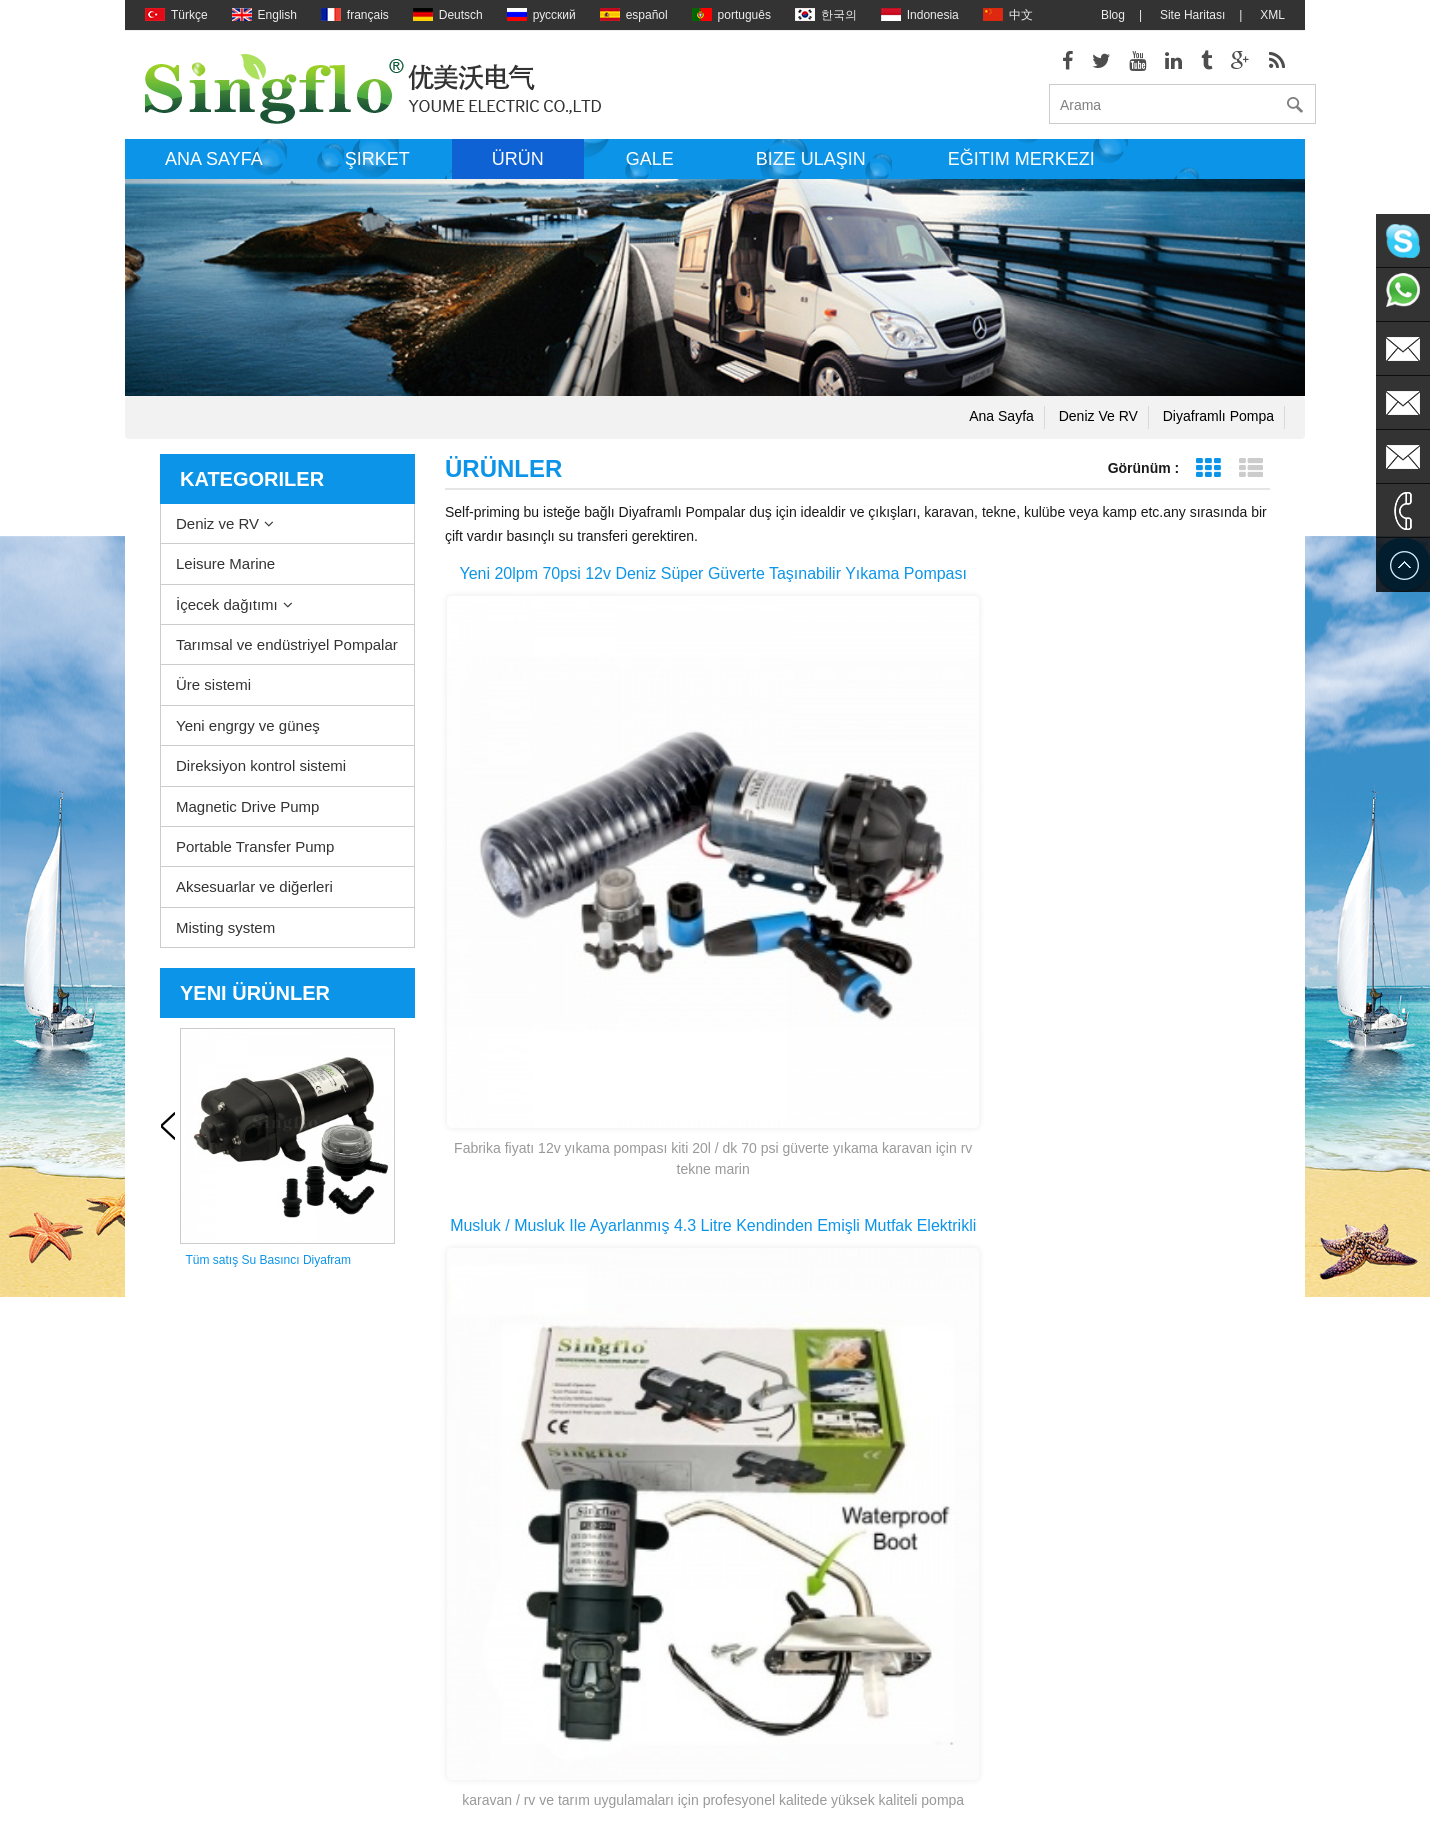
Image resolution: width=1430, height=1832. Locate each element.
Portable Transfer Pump (255, 860)
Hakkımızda (176, 1482)
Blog (1113, 15)
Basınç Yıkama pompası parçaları (776, 1602)
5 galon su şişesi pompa (750, 1752)
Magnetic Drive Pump (247, 820)
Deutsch (448, 15)
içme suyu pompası (737, 1692)
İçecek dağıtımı (227, 618)
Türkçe (176, 15)
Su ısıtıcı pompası (734, 1512)
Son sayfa (1015, 1324)
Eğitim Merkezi (1021, 173)
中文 (1008, 15)
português (731, 15)
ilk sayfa (694, 1324)
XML (1272, 15)
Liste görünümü (1250, 482)
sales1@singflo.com (1084, 1652)
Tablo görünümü (1207, 482)
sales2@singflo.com (1084, 1682)
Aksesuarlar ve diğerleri (254, 901)
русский (541, 15)
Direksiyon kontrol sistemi (261, 779)
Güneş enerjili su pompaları (759, 1632)
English (264, 15)
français (355, 15)
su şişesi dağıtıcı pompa (750, 1722)
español (634, 15)
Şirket (377, 173)
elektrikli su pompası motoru (760, 1572)
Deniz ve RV (1098, 430)
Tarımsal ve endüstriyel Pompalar (287, 658)
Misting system (225, 941)
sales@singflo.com (1080, 1622)
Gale (650, 173)
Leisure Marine (225, 577)
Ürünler (164, 1572)
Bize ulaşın (811, 173)
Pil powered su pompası (750, 1662)
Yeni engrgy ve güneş (248, 739)
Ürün (518, 173)
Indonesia (920, 15)
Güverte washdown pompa (757, 1482)
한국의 (826, 15)
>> (939, 1324)
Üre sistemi (213, 698)
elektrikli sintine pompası (751, 1542)
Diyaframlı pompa (1218, 430)
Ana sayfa (214, 173)
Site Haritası (1192, 15)
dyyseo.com (907, 1802)
